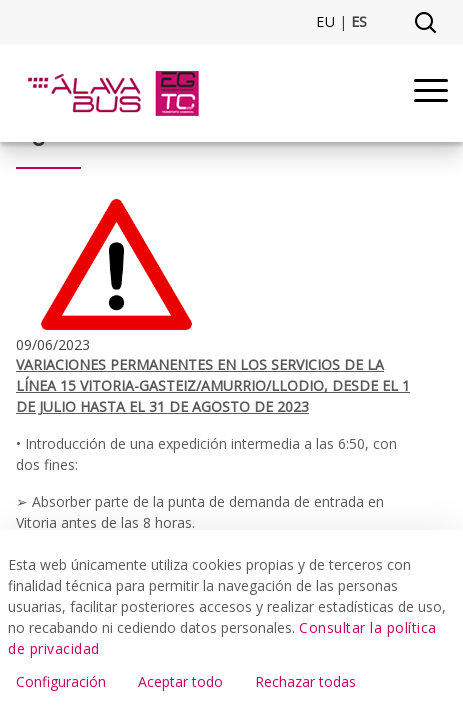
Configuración (61, 681)
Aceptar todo (180, 681)
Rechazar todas (305, 681)
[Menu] (431, 93)
